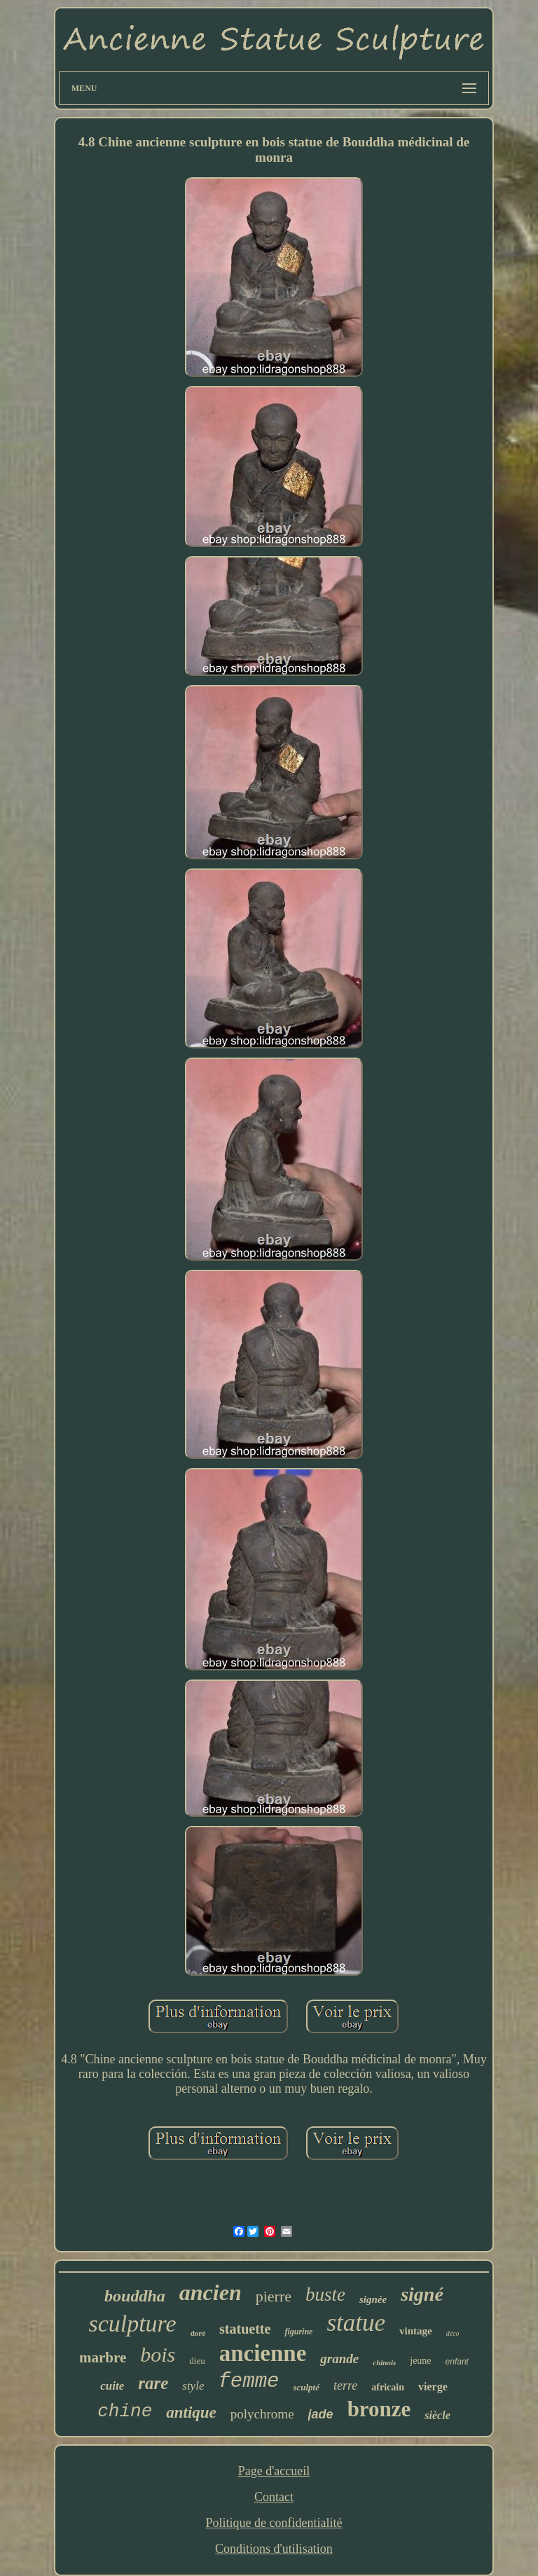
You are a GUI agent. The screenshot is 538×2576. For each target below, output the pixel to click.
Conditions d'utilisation (274, 2549)
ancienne (263, 2353)
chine (124, 2411)
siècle (437, 2415)
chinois (384, 2362)
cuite (112, 2386)
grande (339, 2358)
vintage (415, 2330)
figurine (298, 2331)
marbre (102, 2357)
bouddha (134, 2296)
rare (153, 2383)
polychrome (262, 2414)
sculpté (306, 2387)
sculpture (132, 2323)
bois (157, 2354)
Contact (274, 2497)
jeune (420, 2360)
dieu (197, 2360)
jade (320, 2414)
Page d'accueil (274, 2471)
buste (325, 2294)
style (193, 2386)
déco (453, 2333)
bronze (379, 2409)
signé (422, 2294)
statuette (244, 2328)
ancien (210, 2292)
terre (345, 2385)
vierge (433, 2387)
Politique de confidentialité (274, 2523)
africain (387, 2387)
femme (248, 2381)
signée (373, 2299)
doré (198, 2333)
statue (355, 2322)
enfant (457, 2362)
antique (191, 2412)
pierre (273, 2296)
